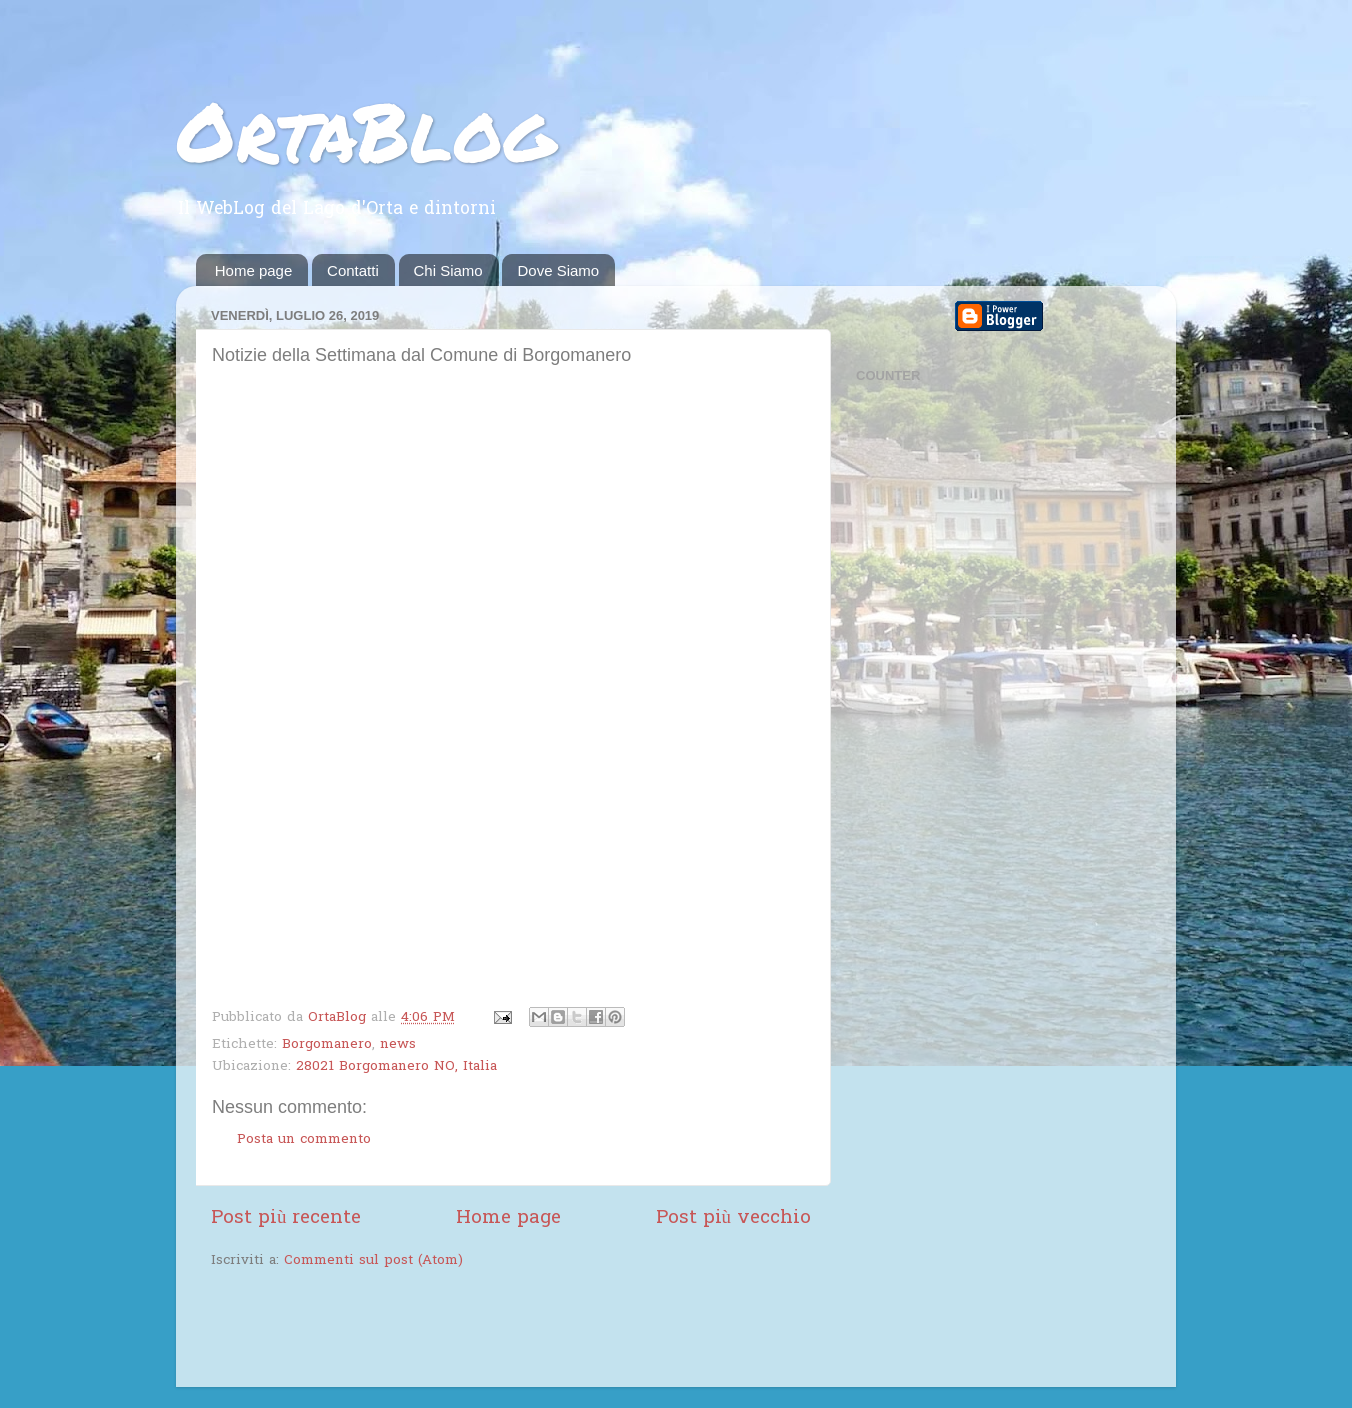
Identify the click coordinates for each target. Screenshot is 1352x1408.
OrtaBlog (365, 130)
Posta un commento (304, 1140)
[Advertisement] (445, 1331)
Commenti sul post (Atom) (373, 1261)
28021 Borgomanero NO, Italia (396, 1067)
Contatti (353, 270)
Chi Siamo (448, 270)
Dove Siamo (558, 270)
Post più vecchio (733, 1218)
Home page (254, 270)
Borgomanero (327, 1045)
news (398, 1045)
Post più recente (286, 1218)
